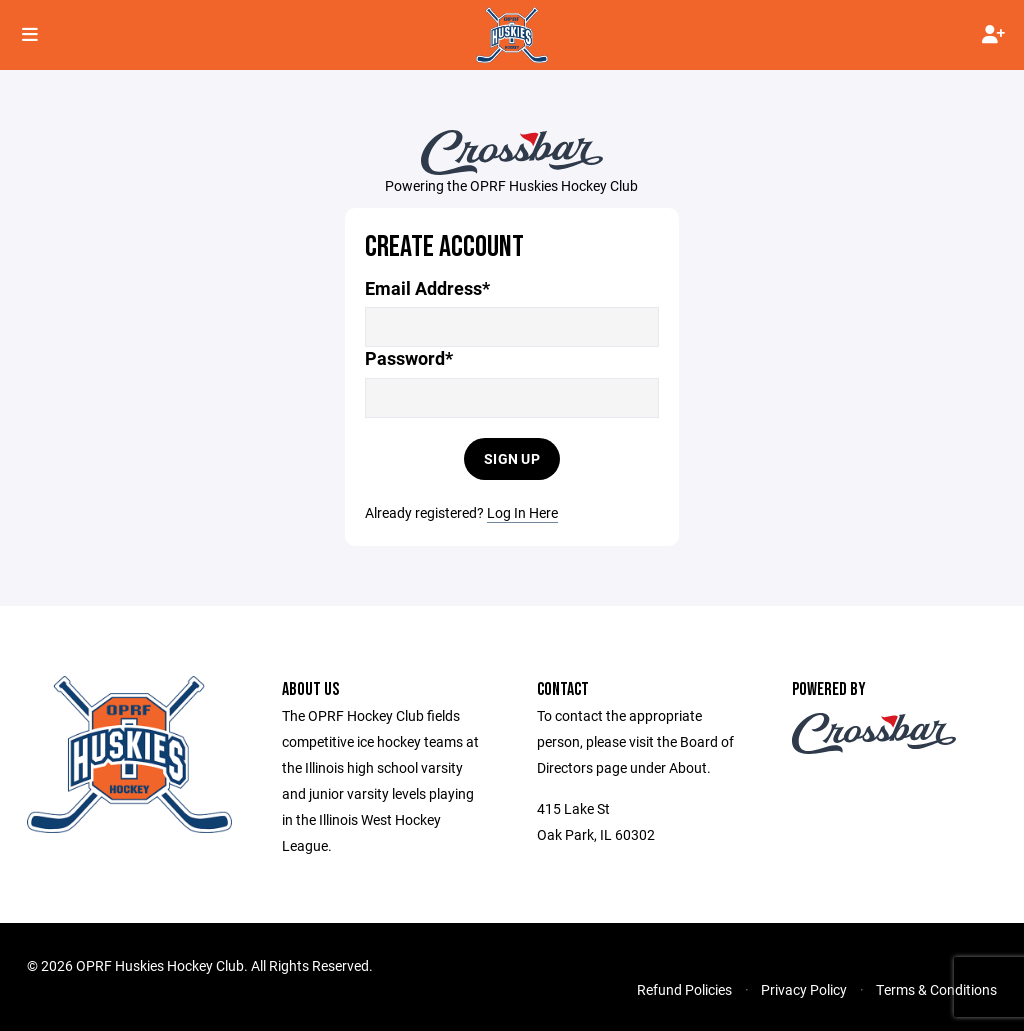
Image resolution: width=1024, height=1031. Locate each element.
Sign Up (512, 458)
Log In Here (522, 512)
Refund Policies (684, 989)
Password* (409, 358)
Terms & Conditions (936, 989)
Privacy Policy (804, 989)
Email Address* (427, 288)
